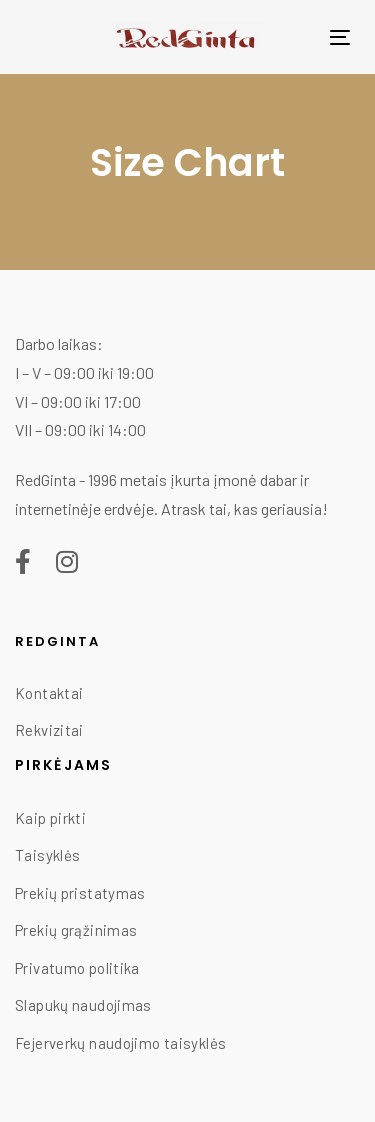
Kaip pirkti (50, 818)
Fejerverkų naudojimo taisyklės (120, 1043)
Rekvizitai (49, 730)
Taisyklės (47, 855)
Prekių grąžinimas (76, 930)
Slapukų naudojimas (83, 1005)
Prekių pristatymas (80, 893)
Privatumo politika (77, 968)
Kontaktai (49, 693)
